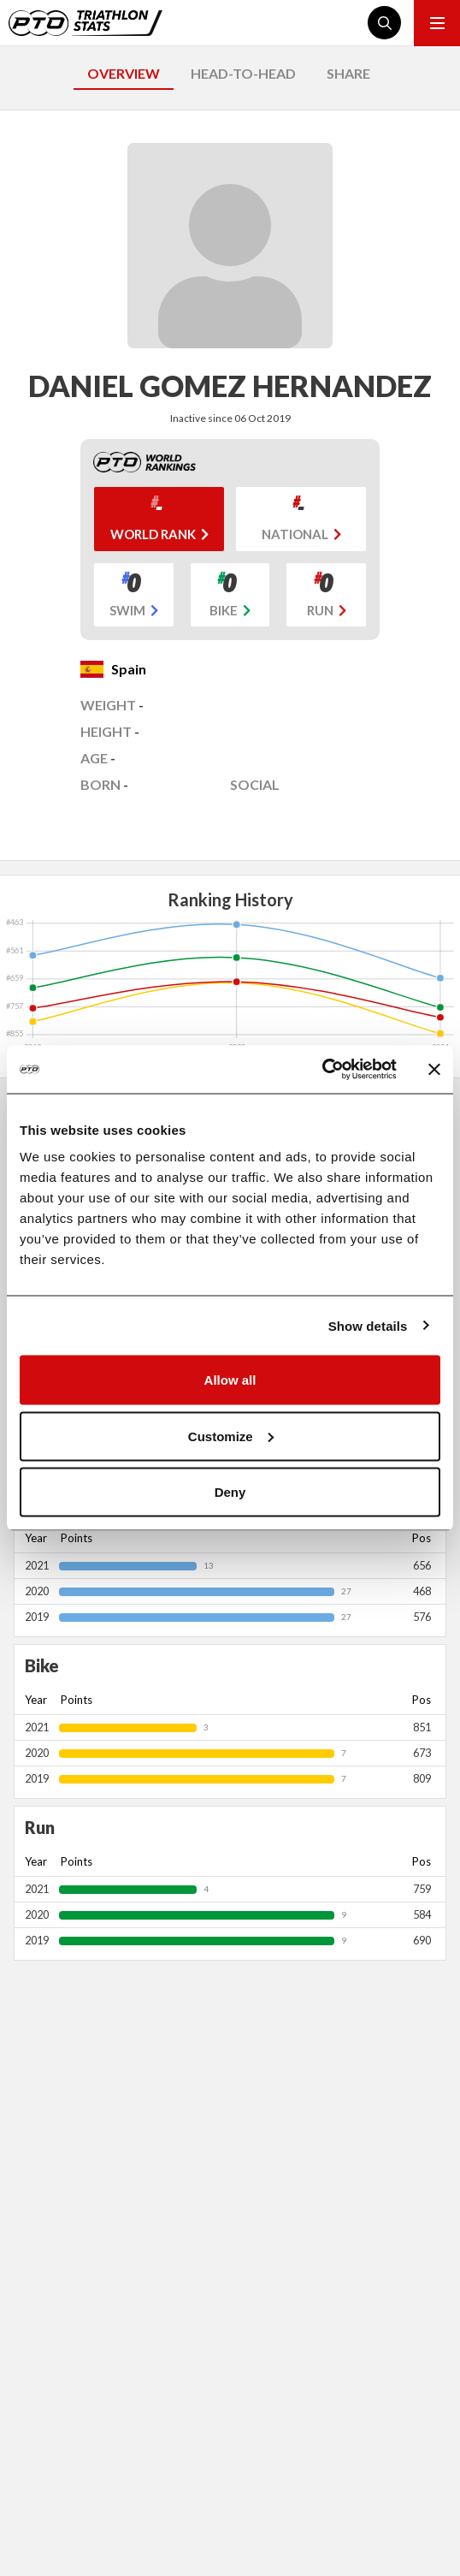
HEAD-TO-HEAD (243, 73)
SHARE (348, 73)
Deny (230, 1492)
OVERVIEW (123, 73)
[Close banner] (434, 1069)
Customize (231, 1435)
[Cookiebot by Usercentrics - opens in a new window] (322, 1070)
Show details (368, 1325)
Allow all (230, 1380)
